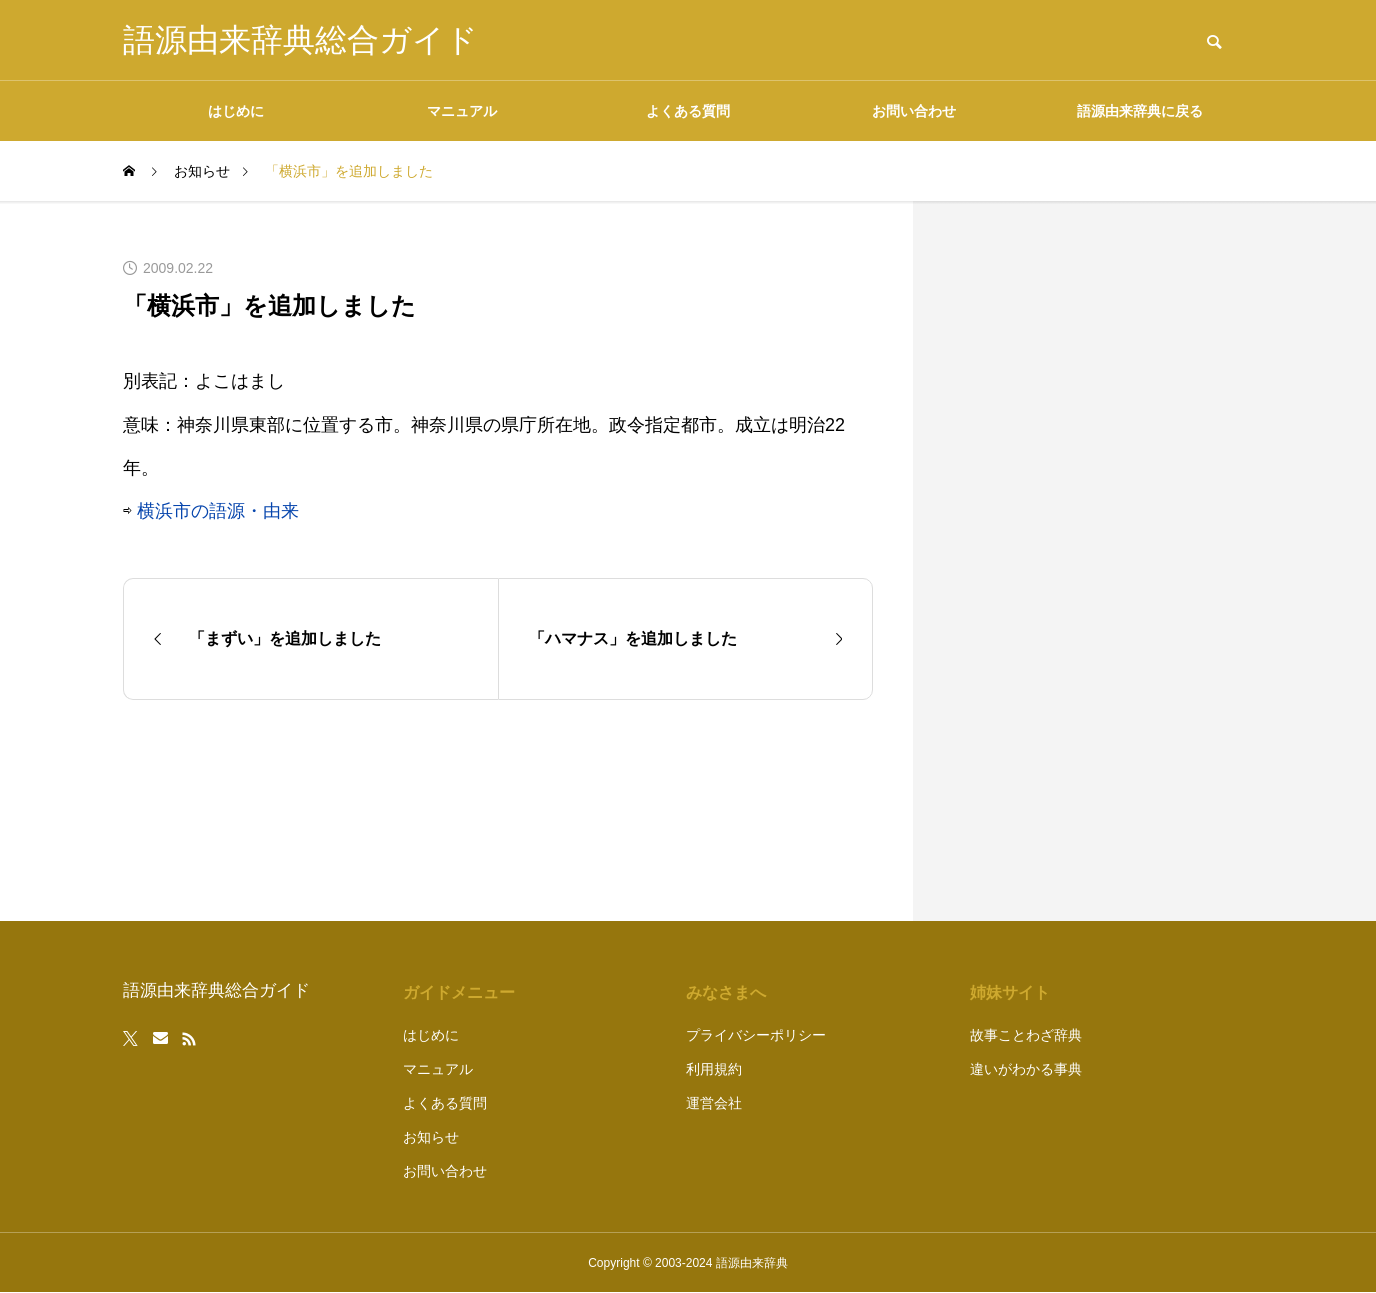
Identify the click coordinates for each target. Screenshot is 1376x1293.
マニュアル (462, 111)
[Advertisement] (1103, 561)
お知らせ (431, 1137)
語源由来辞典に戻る (1140, 111)
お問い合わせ (914, 111)
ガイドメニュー (459, 992)
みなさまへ (726, 992)
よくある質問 (688, 111)
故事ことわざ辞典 (1026, 1035)
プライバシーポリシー (756, 1035)
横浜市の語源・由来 (218, 511)
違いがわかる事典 (1026, 1069)
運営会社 (714, 1103)
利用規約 (714, 1069)
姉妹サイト (1010, 992)
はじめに (236, 111)
